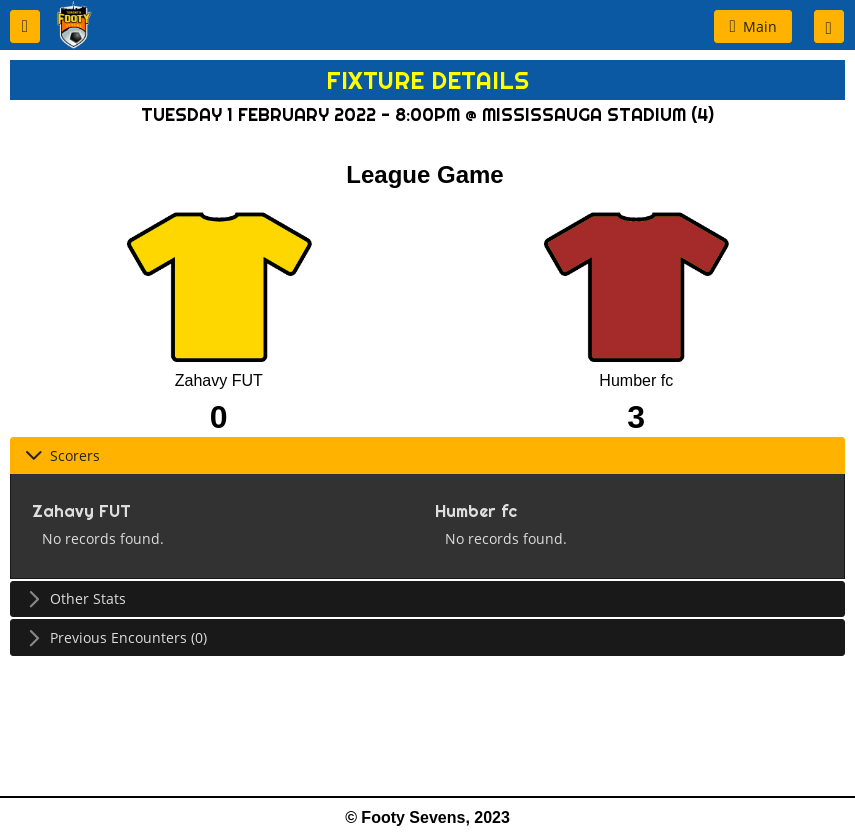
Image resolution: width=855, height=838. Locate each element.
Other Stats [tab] (75, 598)
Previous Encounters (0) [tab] (116, 637)
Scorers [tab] (62, 455)
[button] (25, 26)
